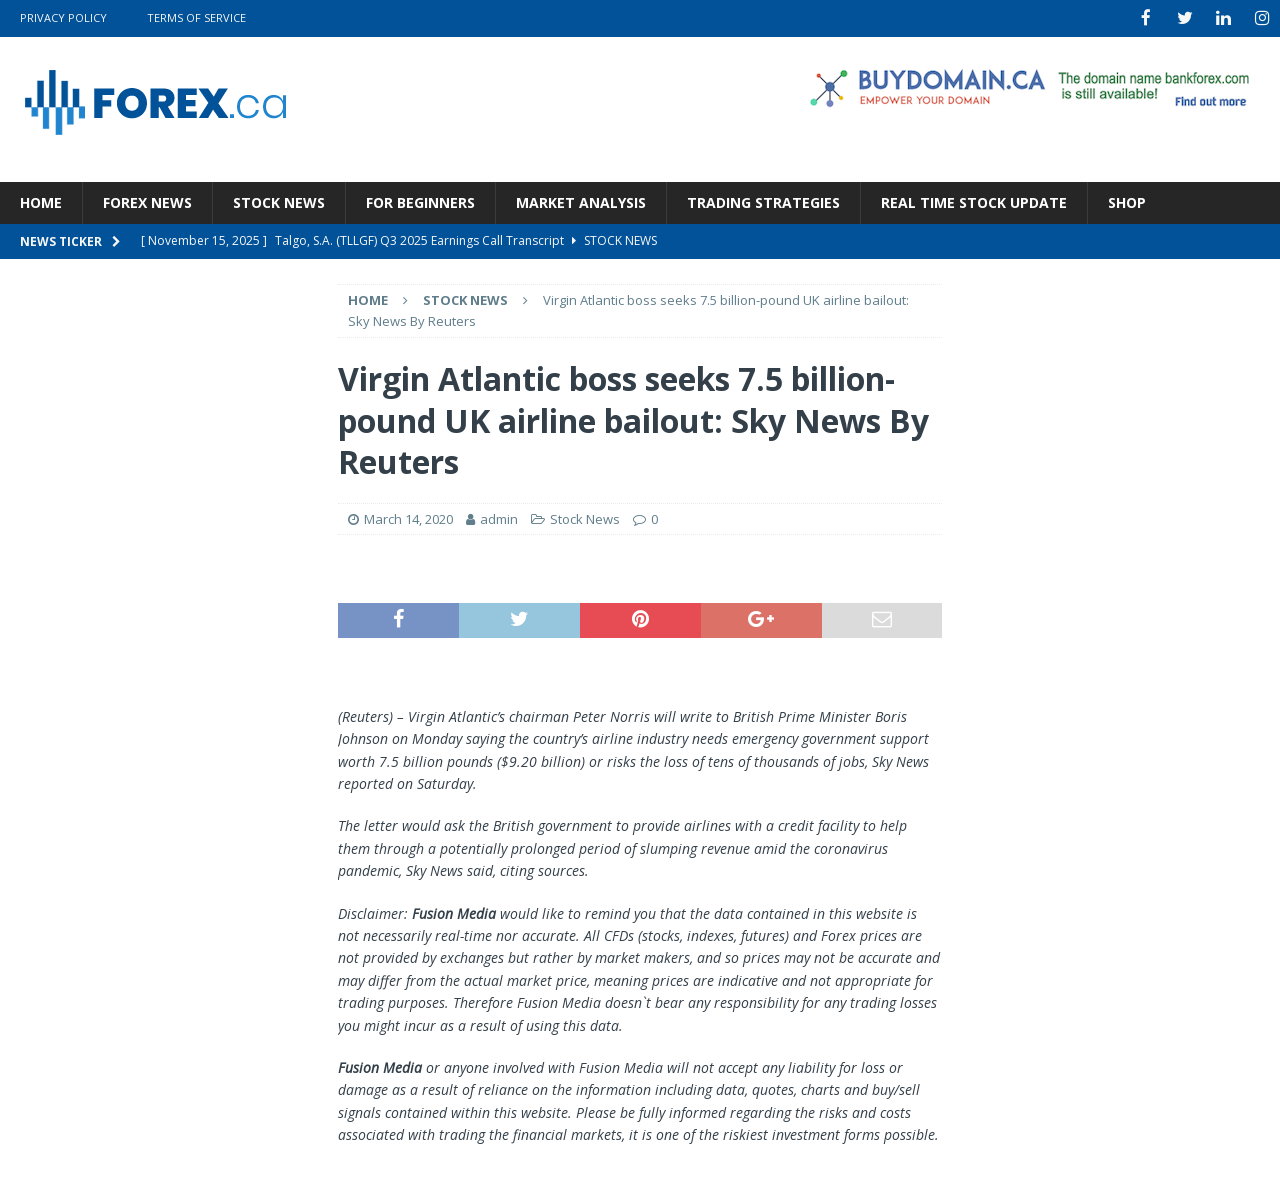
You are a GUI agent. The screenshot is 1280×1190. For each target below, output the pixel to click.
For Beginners (420, 200)
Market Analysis (581, 200)
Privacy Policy (63, 17)
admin (499, 517)
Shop (1127, 200)
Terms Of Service (196, 17)
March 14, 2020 (408, 517)
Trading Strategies (763, 200)
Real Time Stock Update (974, 200)
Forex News (147, 200)
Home (41, 200)
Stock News (279, 200)
